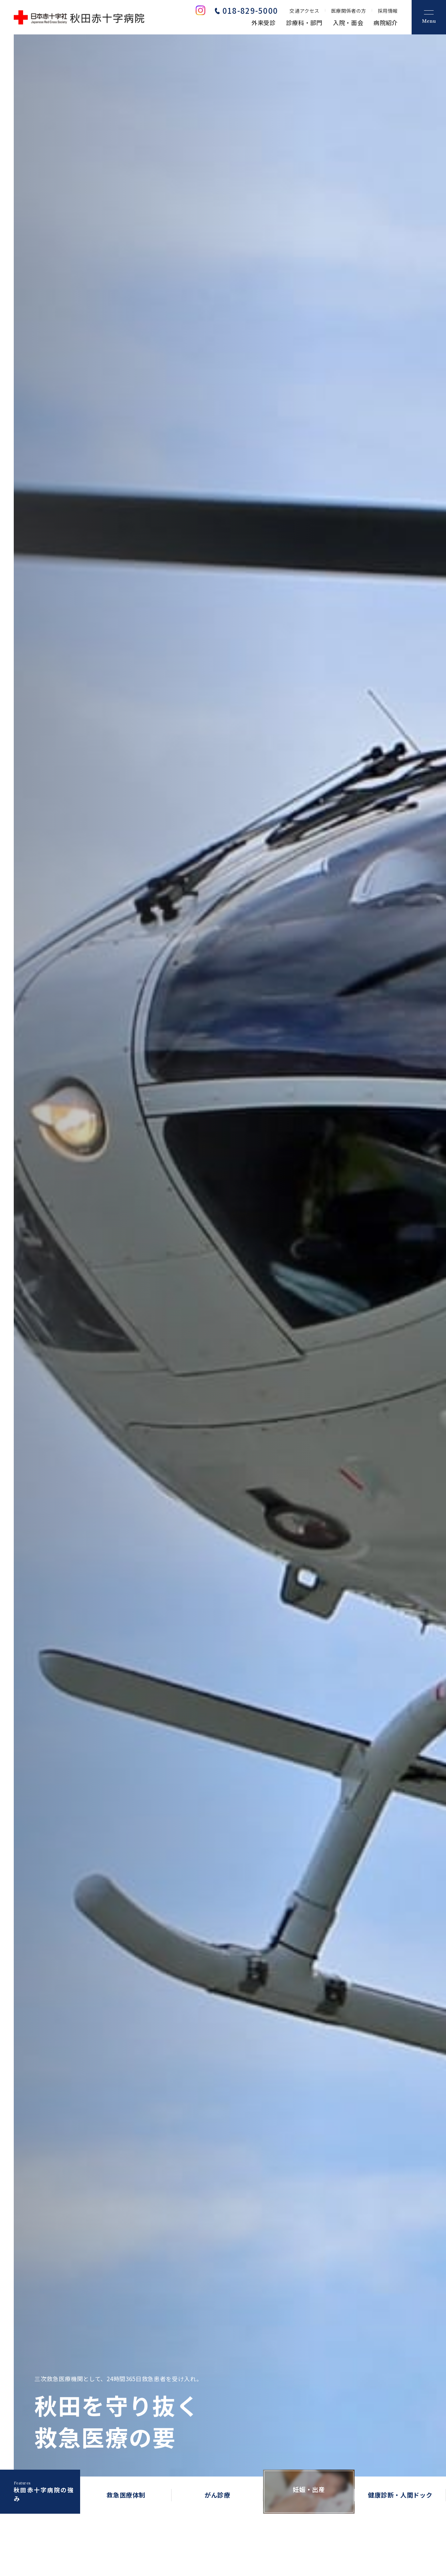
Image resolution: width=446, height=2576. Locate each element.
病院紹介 (385, 22)
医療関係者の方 (348, 10)
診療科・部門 (304, 22)
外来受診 (263, 22)
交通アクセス (304, 10)
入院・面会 (348, 22)
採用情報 (388, 10)
